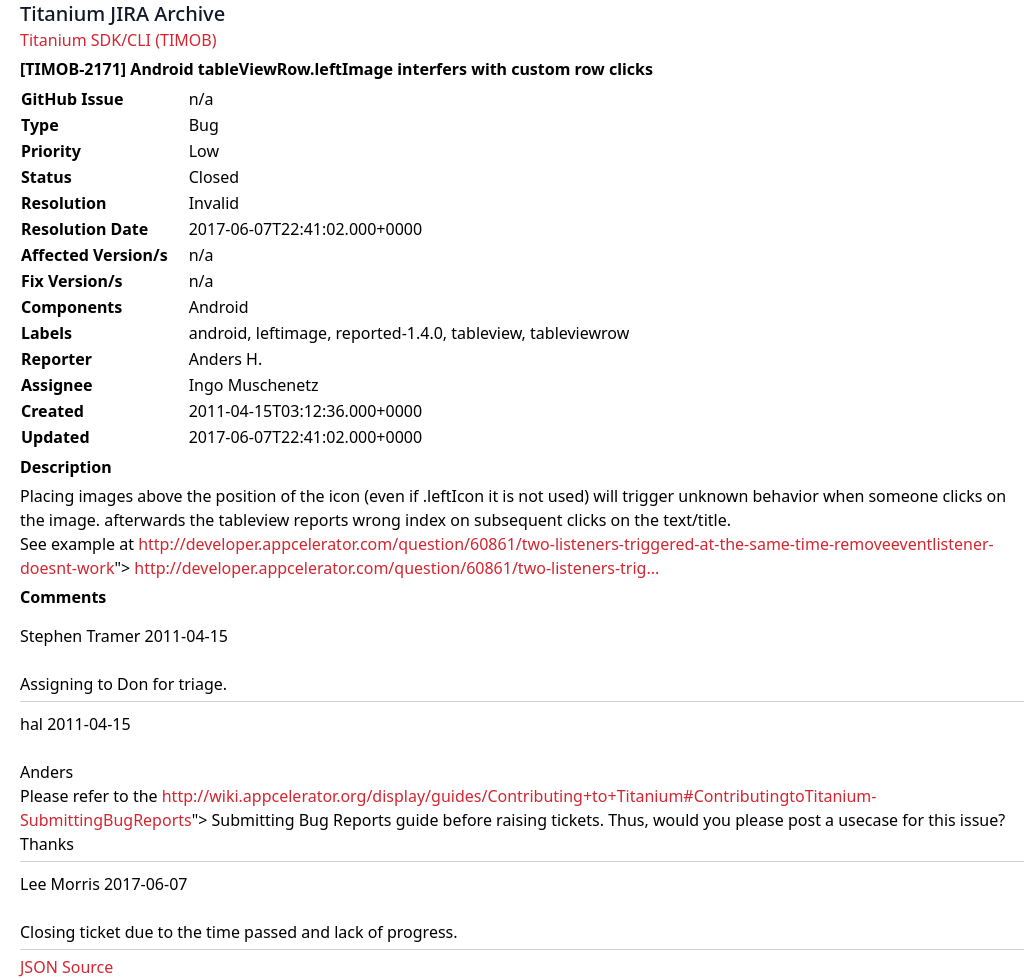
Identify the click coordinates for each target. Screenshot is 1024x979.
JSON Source (66, 967)
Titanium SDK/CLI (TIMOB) (118, 40)
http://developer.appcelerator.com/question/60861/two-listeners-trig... (396, 568)
